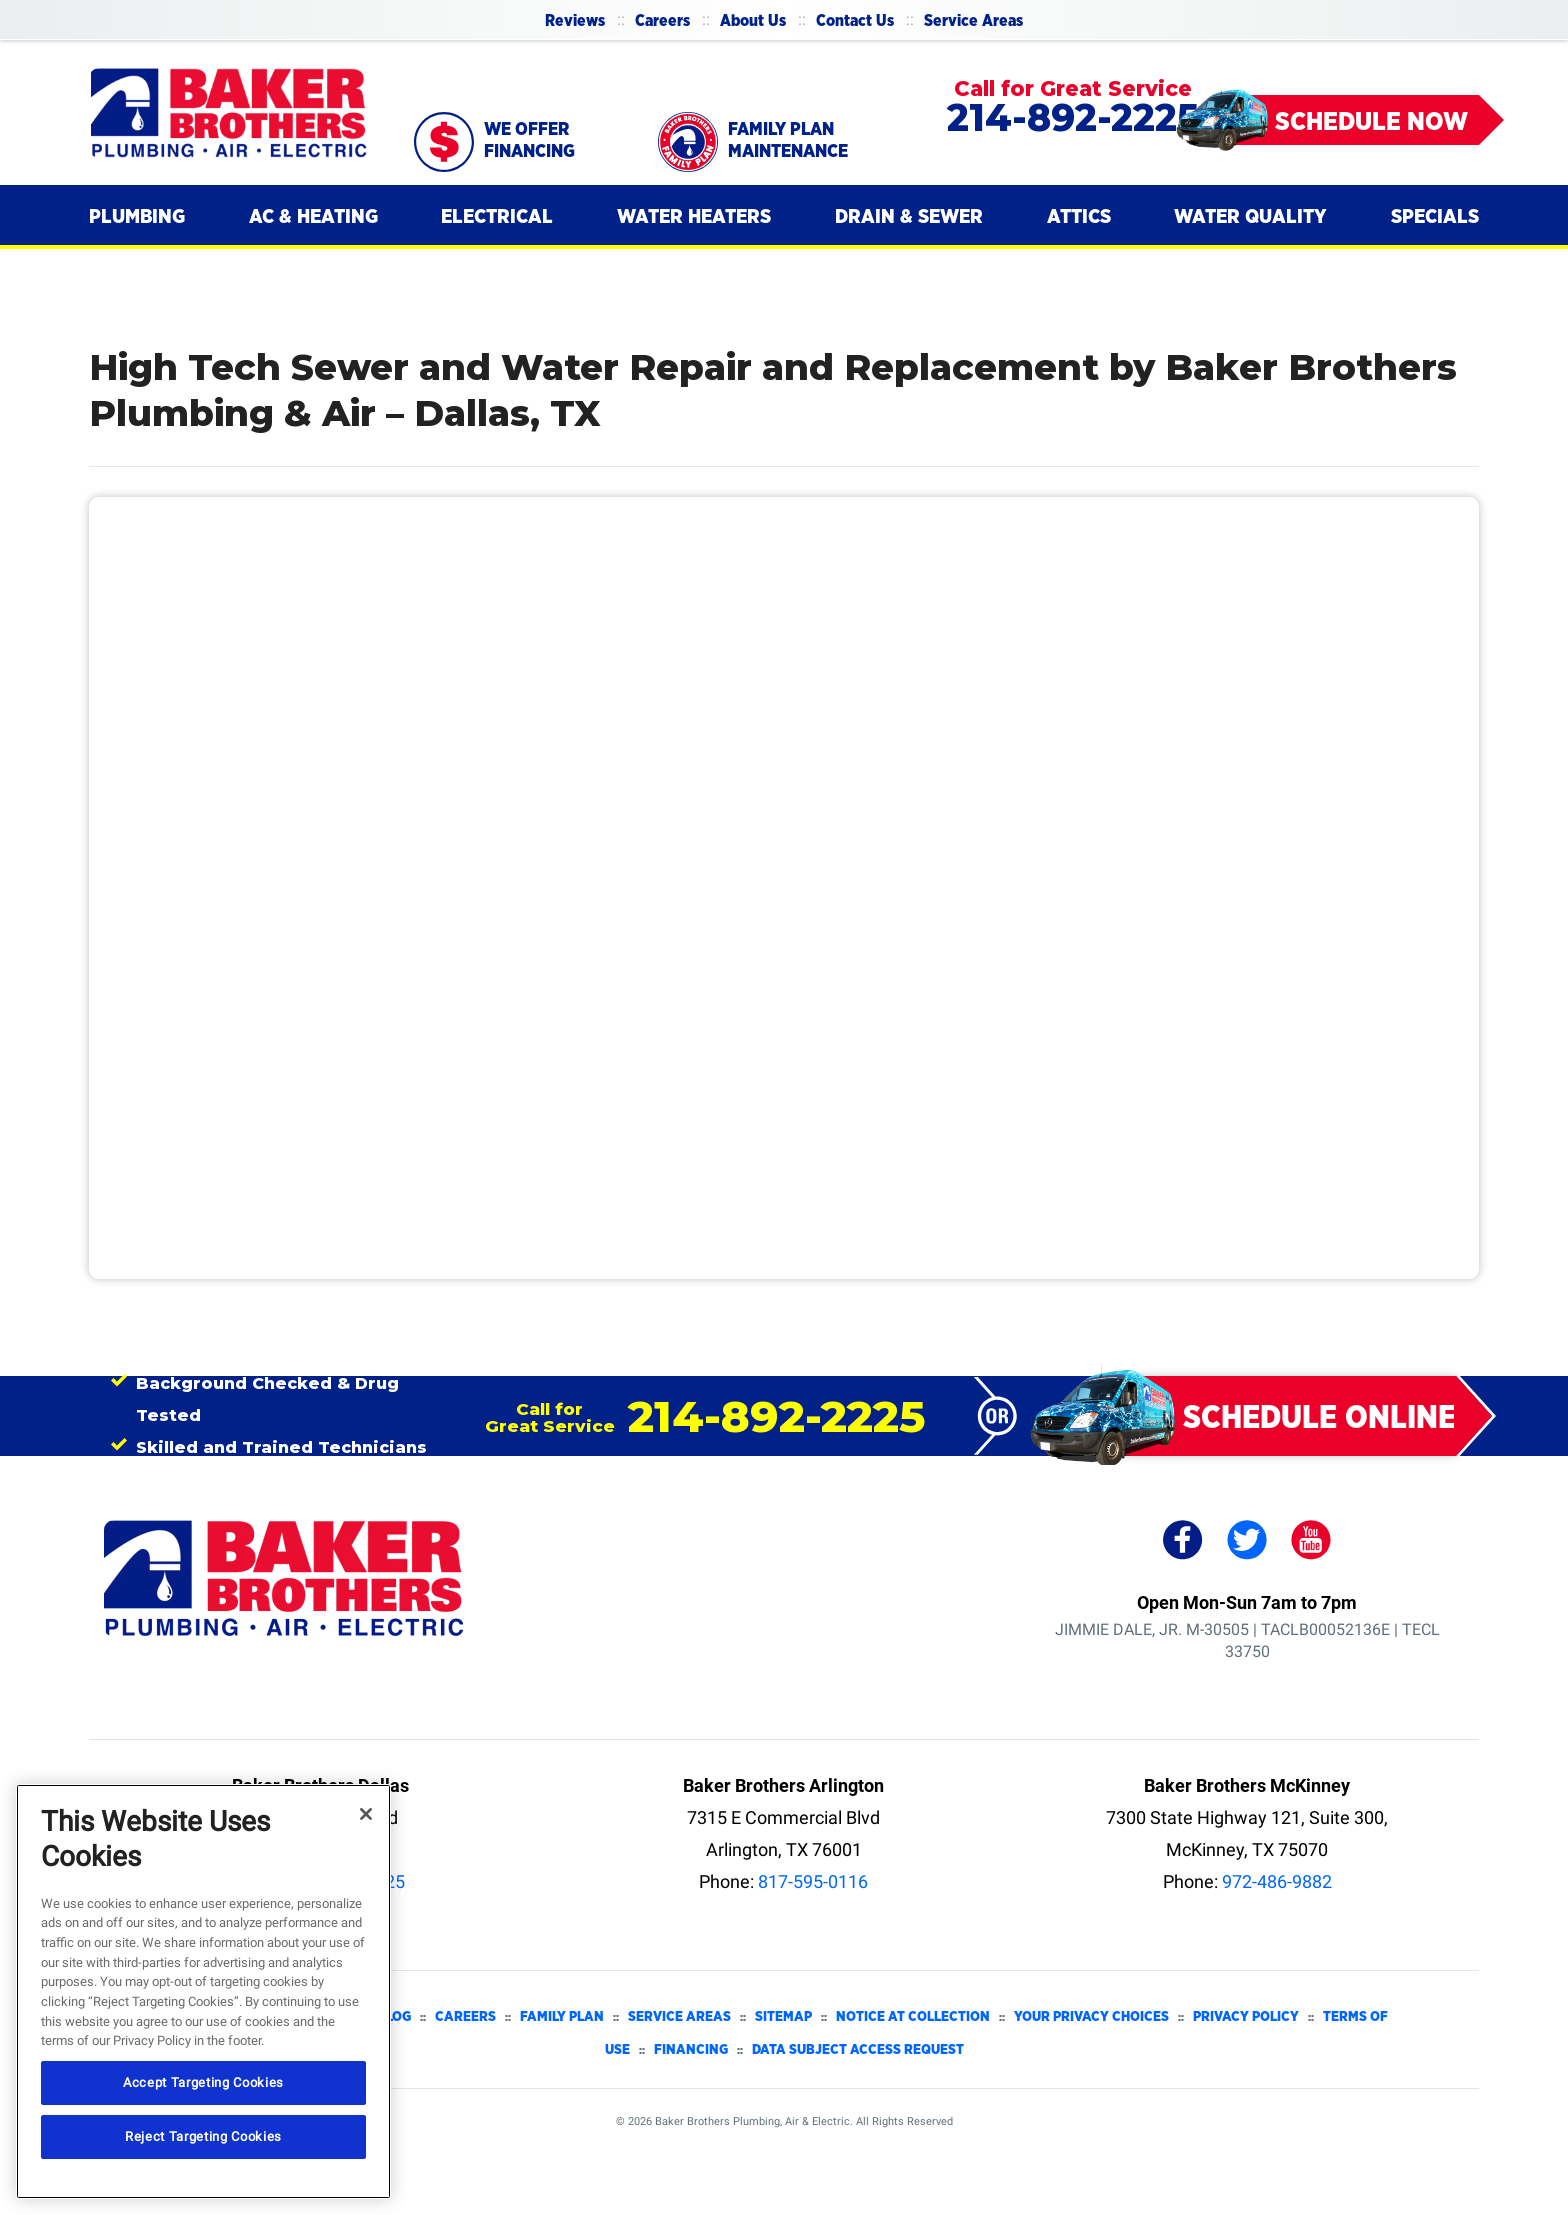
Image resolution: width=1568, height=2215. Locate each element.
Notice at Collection (913, 2017)
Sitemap (783, 2017)
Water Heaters (694, 217)
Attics (1079, 217)
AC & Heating (313, 217)
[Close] (366, 1814)
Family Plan (562, 2017)
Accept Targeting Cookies (203, 2082)
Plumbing (137, 217)
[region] (203, 1991)
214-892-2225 (1073, 117)
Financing (691, 2050)
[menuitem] (575, 20)
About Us (753, 21)
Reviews (575, 21)
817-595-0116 (813, 1881)
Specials (1435, 217)
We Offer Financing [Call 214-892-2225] (529, 141)
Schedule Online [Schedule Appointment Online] (1319, 1418)
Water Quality (1250, 217)
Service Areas (973, 21)
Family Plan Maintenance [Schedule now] (788, 141)
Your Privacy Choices (1091, 2017)
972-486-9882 (1277, 1881)
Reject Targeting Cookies (203, 2136)
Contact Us (855, 21)
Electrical (497, 217)
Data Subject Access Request (858, 2050)
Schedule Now (1371, 122)
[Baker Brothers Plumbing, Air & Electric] (229, 113)
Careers (662, 21)
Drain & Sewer (909, 217)
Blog (394, 2017)
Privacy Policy (1246, 2017)
